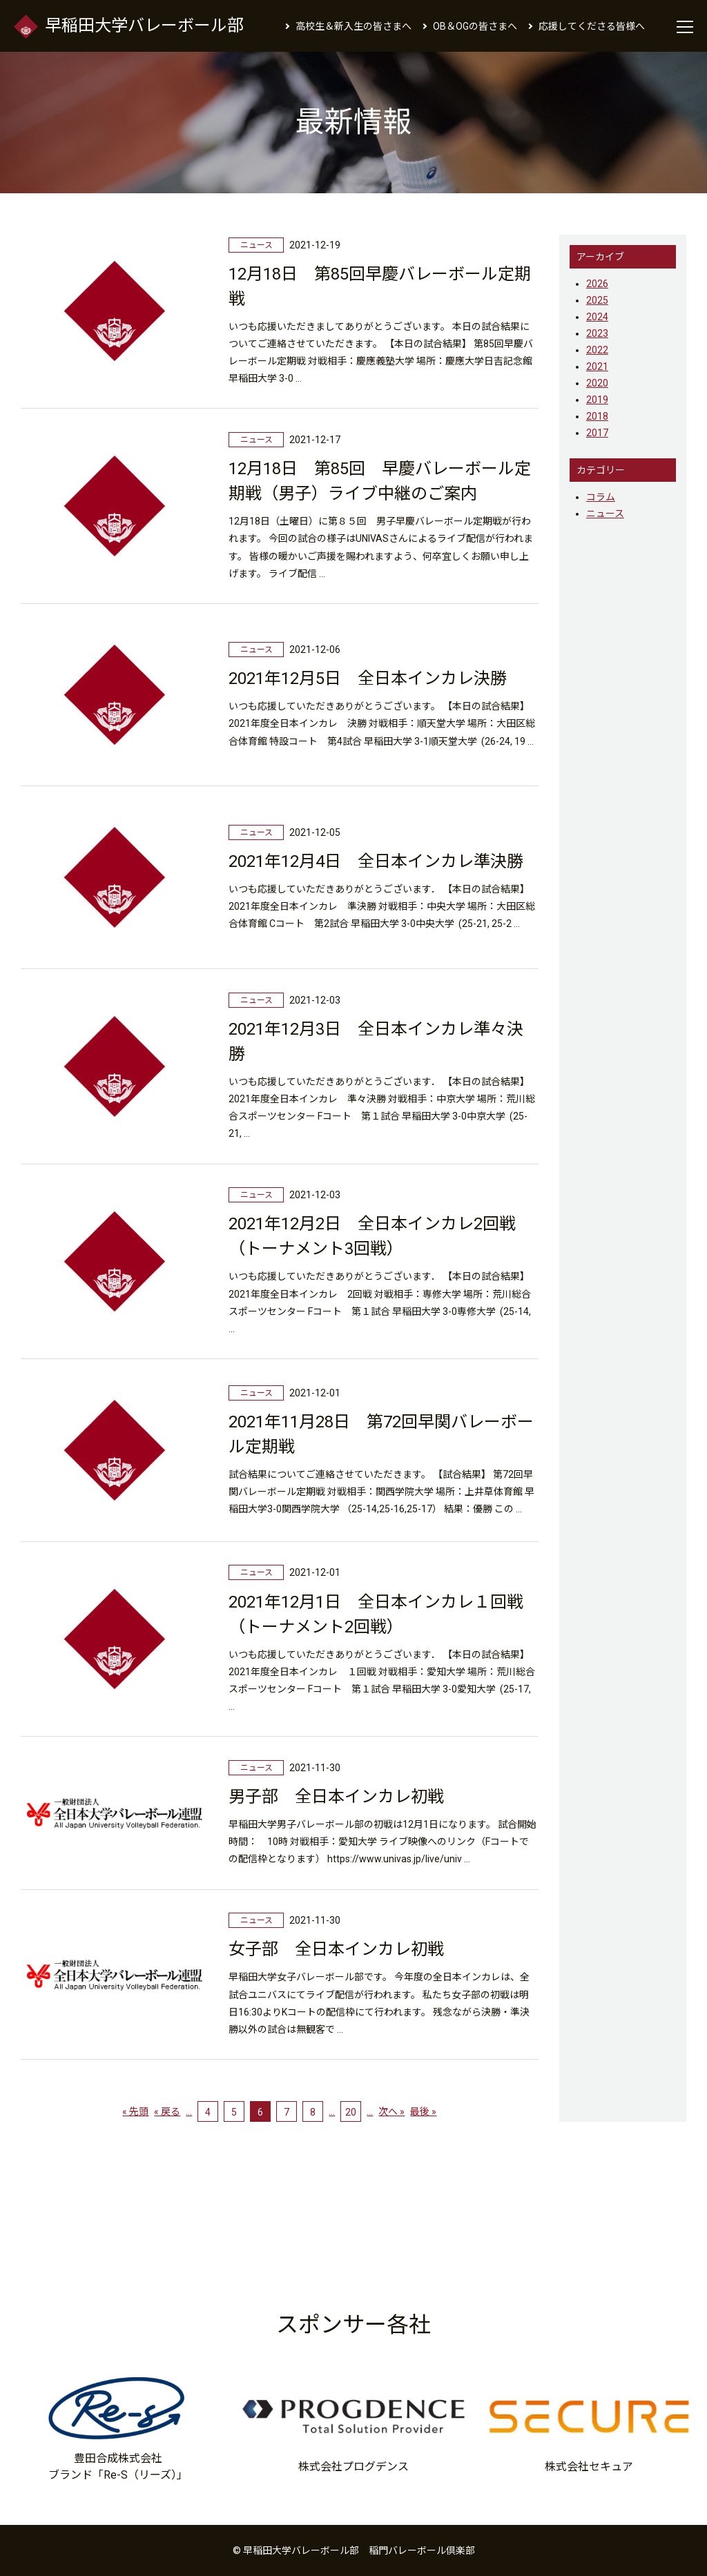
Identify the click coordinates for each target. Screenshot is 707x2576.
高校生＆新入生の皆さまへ (353, 26)
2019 (597, 399)
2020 (597, 383)
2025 (597, 300)
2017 (597, 432)
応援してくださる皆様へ (592, 26)
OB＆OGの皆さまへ (475, 26)
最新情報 (353, 122)
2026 (597, 283)
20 (350, 2112)
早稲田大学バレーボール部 (129, 26)
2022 (597, 349)
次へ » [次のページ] (391, 2111)
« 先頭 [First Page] (135, 2111)
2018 (597, 416)
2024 (597, 316)
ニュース (605, 513)
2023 (597, 333)
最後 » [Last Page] (423, 2111)
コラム (600, 496)
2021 (597, 366)
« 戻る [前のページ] (167, 2111)
